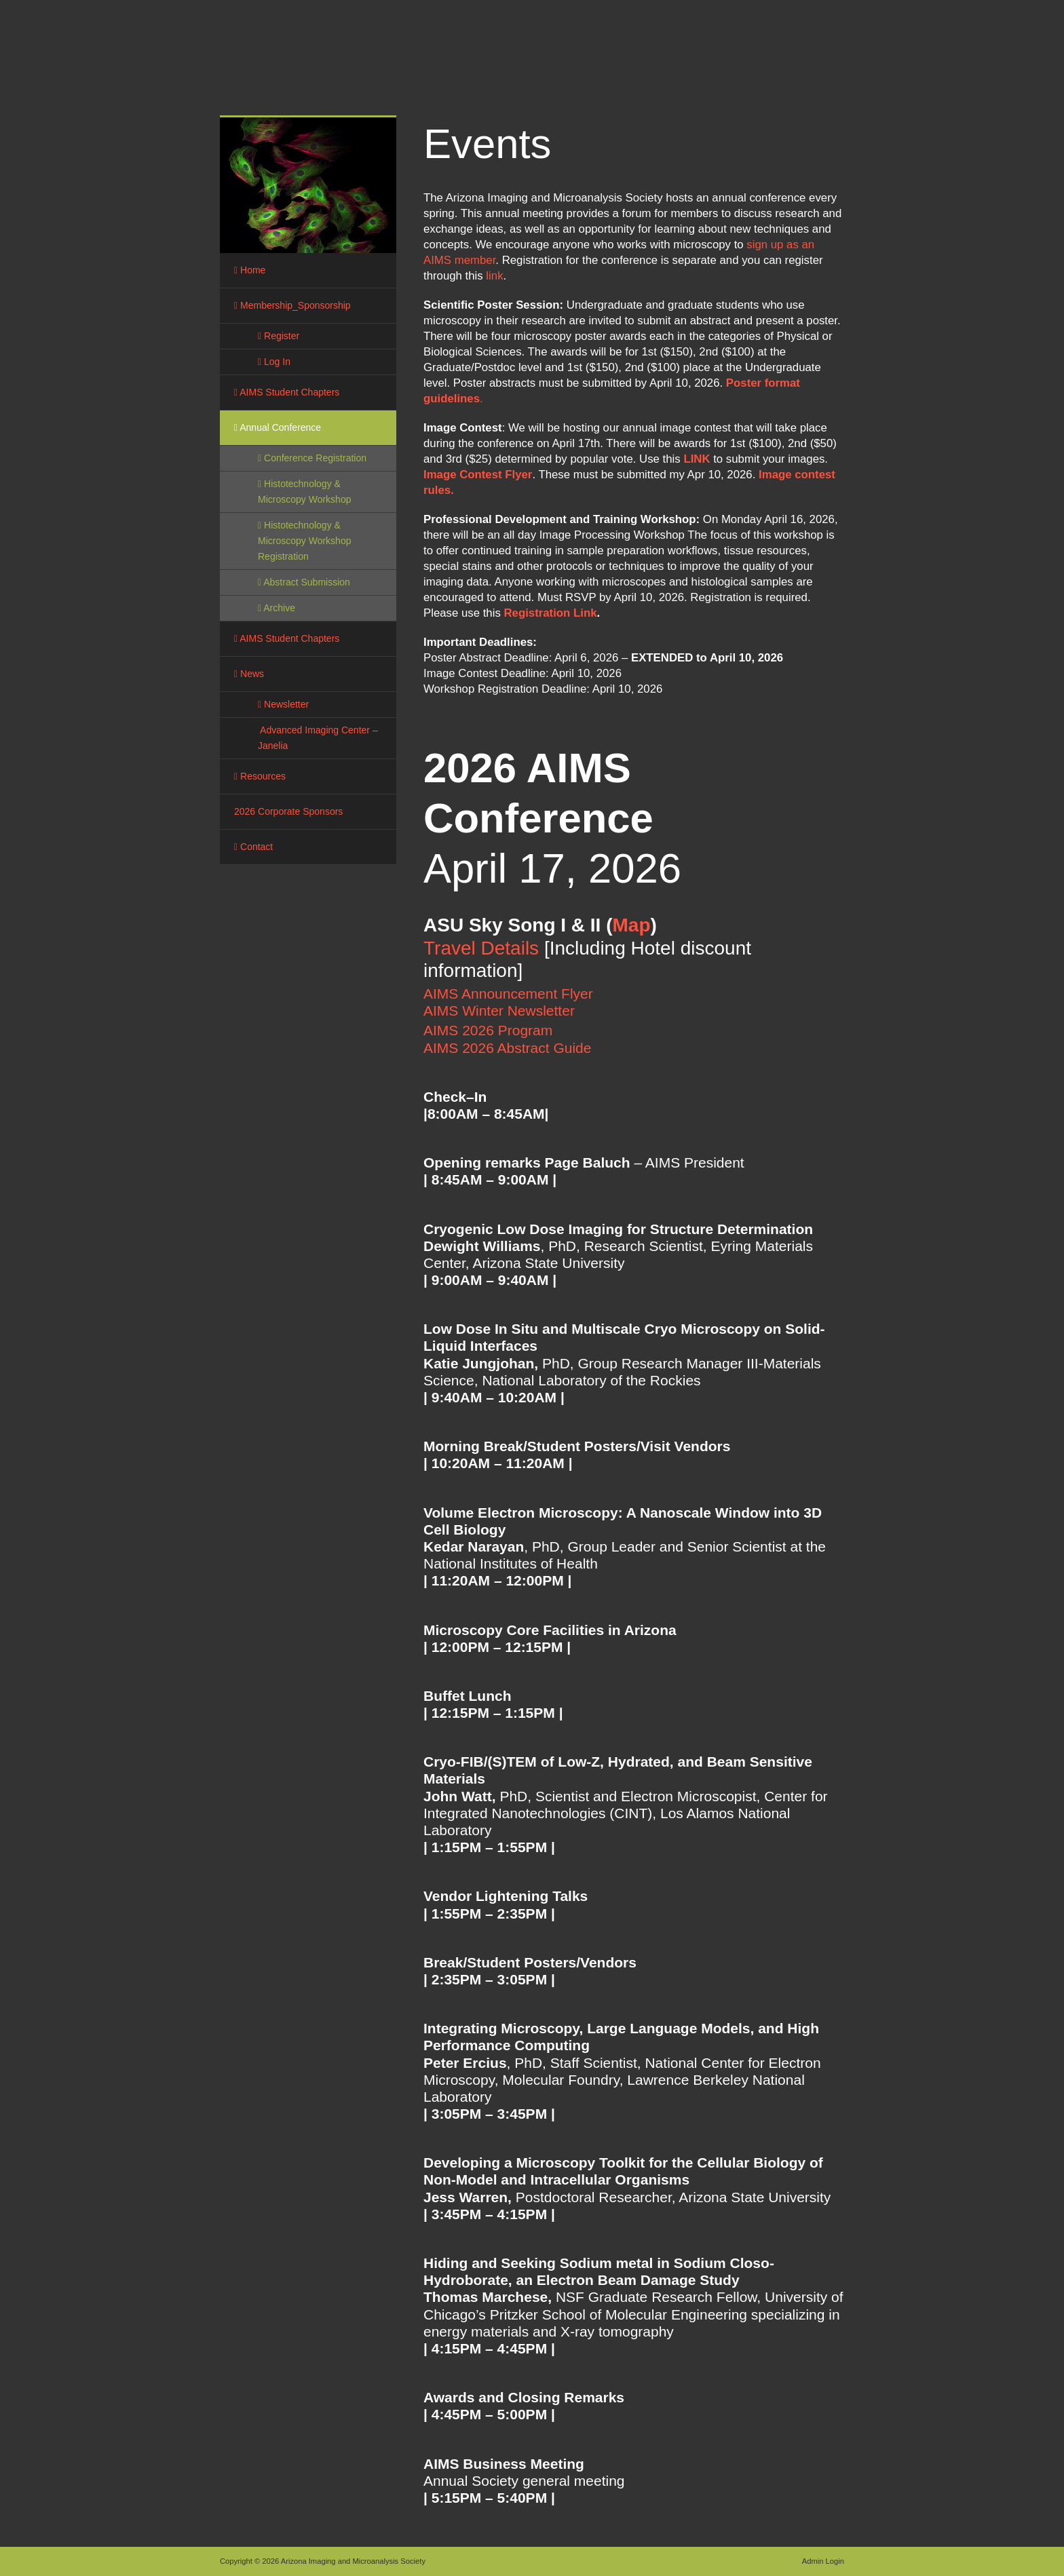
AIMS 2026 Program (487, 1030)
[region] (308, 185)
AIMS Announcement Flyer (508, 993)
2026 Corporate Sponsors (288, 811)
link (494, 275)
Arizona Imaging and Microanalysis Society (430, 61)
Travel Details (481, 948)
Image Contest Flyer (477, 474)
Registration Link (550, 613)
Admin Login (823, 2561)
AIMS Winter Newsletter (499, 1010)
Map (631, 925)
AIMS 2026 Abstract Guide (509, 1048)
